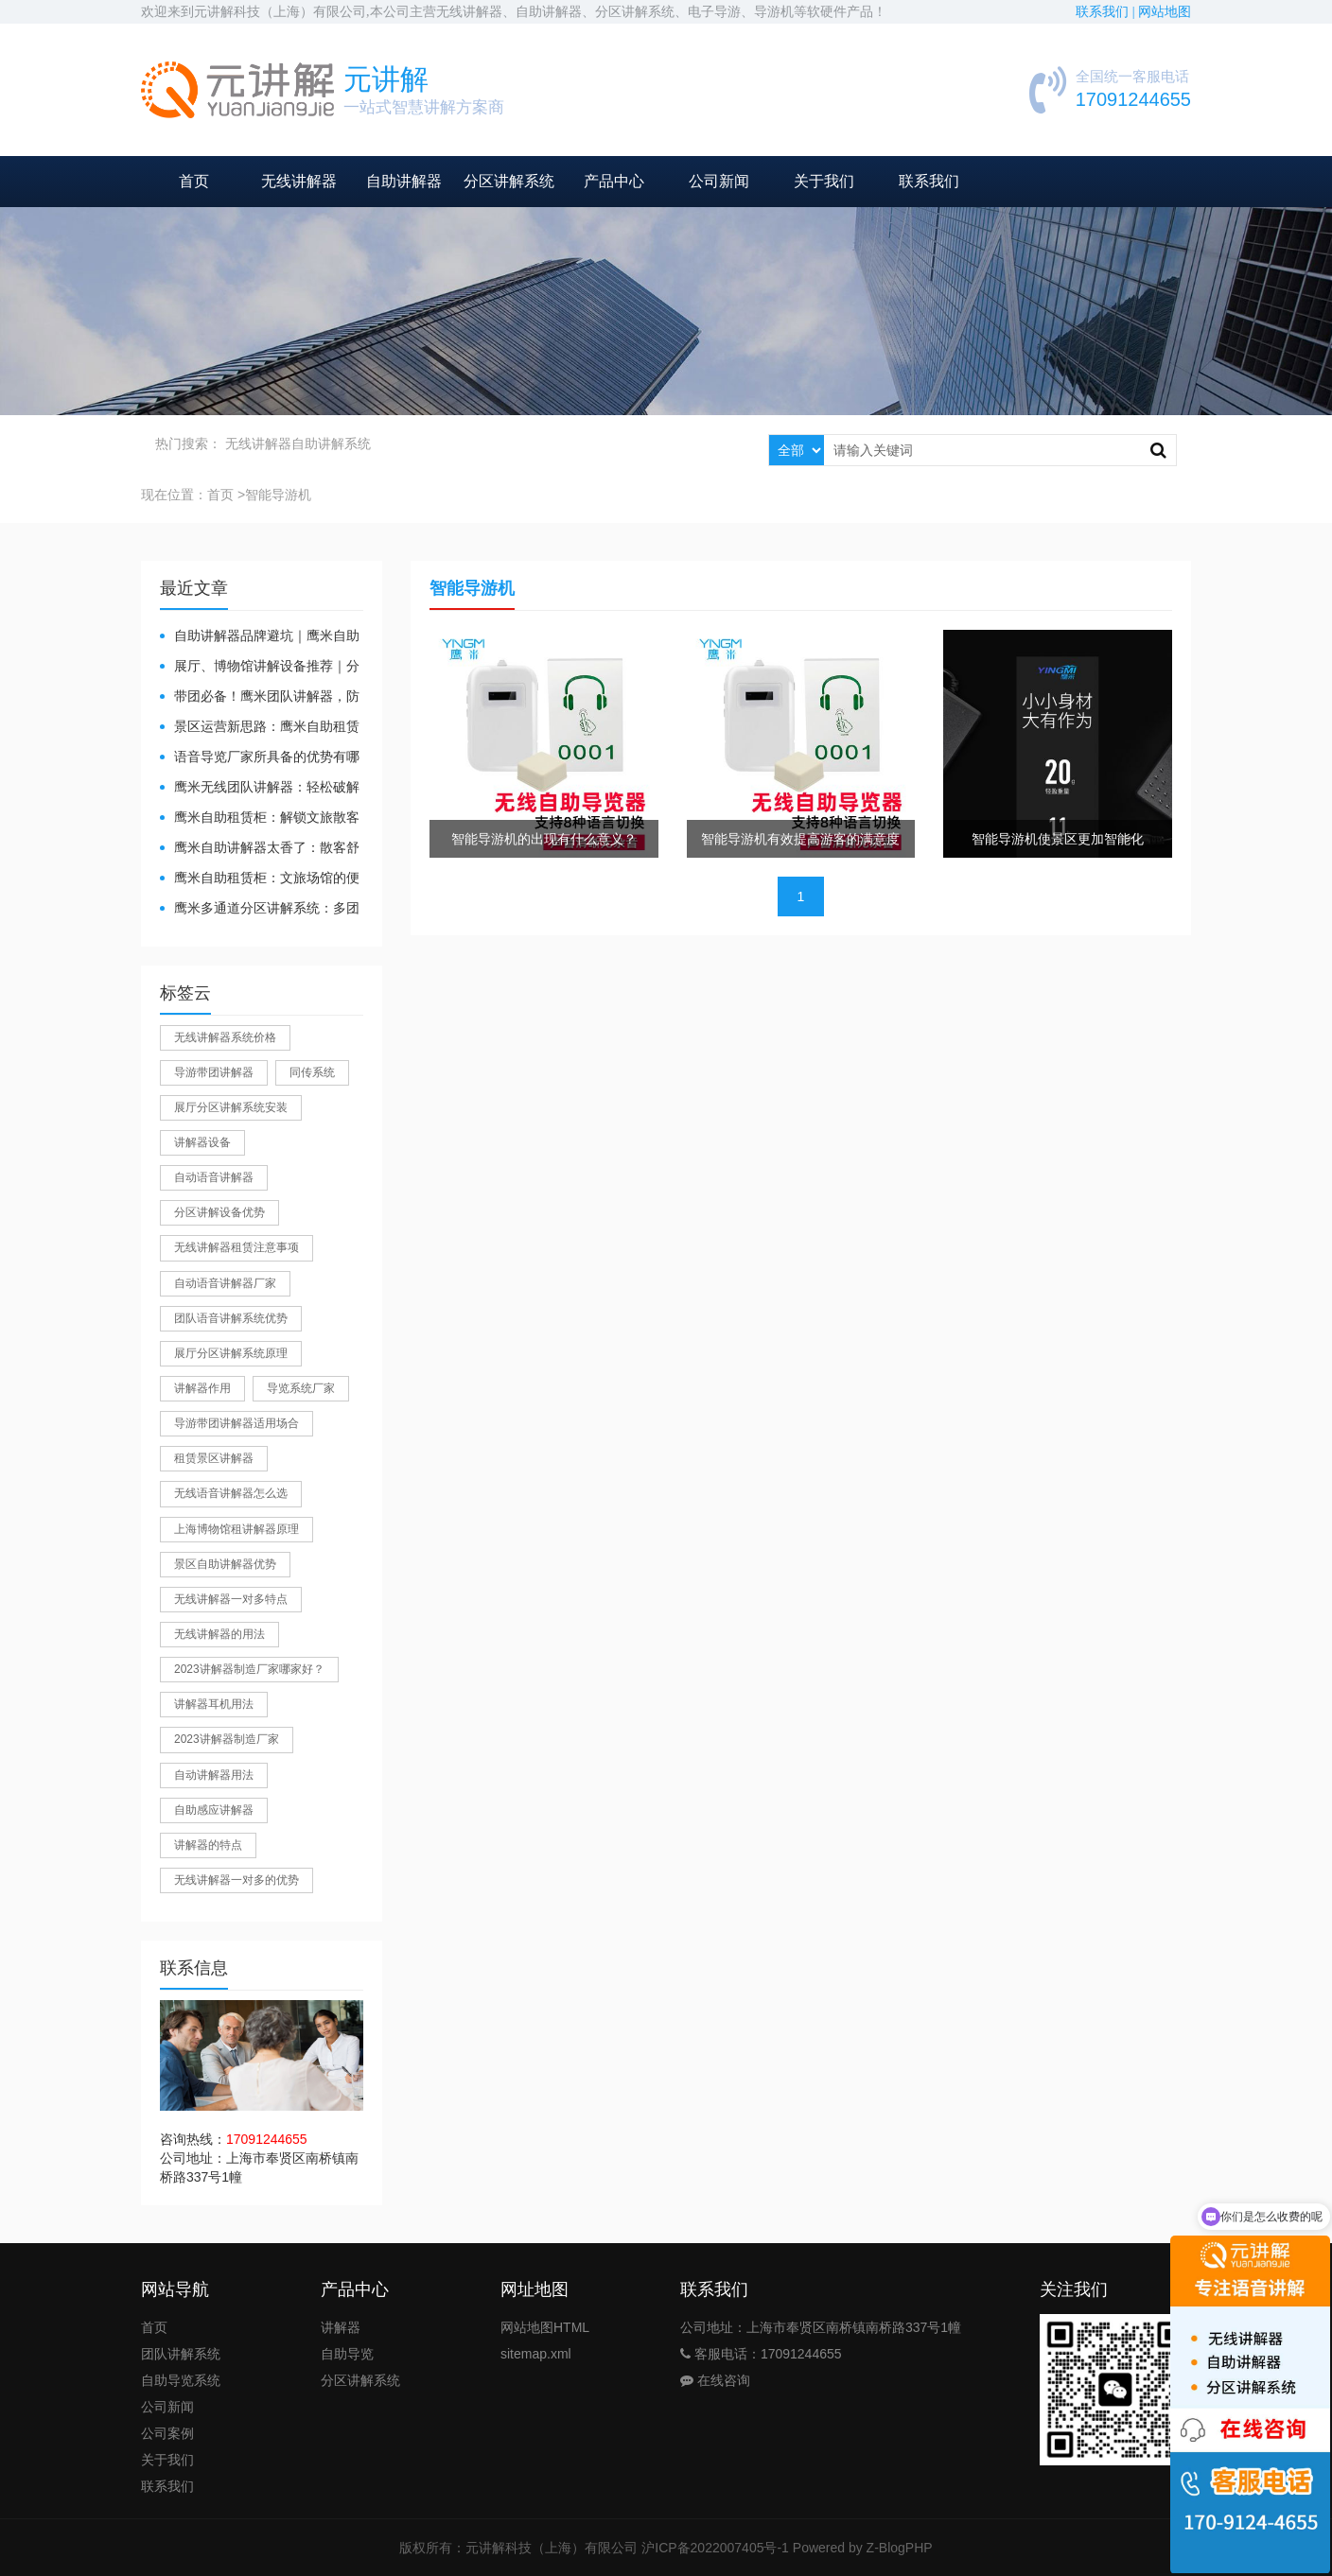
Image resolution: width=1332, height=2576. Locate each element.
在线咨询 (715, 2380)
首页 (194, 181)
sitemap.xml (535, 2353)
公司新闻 (719, 181)
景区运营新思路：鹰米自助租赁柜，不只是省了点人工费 (259, 728)
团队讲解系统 (180, 2353)
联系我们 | (1107, 12)
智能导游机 (278, 494)
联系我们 (929, 181)
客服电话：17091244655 (761, 2353)
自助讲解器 (404, 181)
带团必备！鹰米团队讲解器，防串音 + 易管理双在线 (259, 697)
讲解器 (340, 2327)
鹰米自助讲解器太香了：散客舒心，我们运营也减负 (259, 849)
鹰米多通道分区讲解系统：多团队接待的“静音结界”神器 (259, 909)
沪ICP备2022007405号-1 (715, 2547)
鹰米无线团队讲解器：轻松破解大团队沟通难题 (259, 788)
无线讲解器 (299, 181)
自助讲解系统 (331, 443)
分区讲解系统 (509, 181)
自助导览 (347, 2353)
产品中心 (614, 181)
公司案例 (167, 2433)
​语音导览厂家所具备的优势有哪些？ (259, 758)
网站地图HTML (544, 2327)
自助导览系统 (180, 2380)
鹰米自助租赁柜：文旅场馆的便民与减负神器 (259, 879)
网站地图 (1164, 12)
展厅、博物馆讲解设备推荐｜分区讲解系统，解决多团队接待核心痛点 (259, 667)
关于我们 (824, 181)
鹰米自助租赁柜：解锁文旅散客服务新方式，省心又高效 (259, 818)
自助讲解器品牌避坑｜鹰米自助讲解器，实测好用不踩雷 (259, 637)
